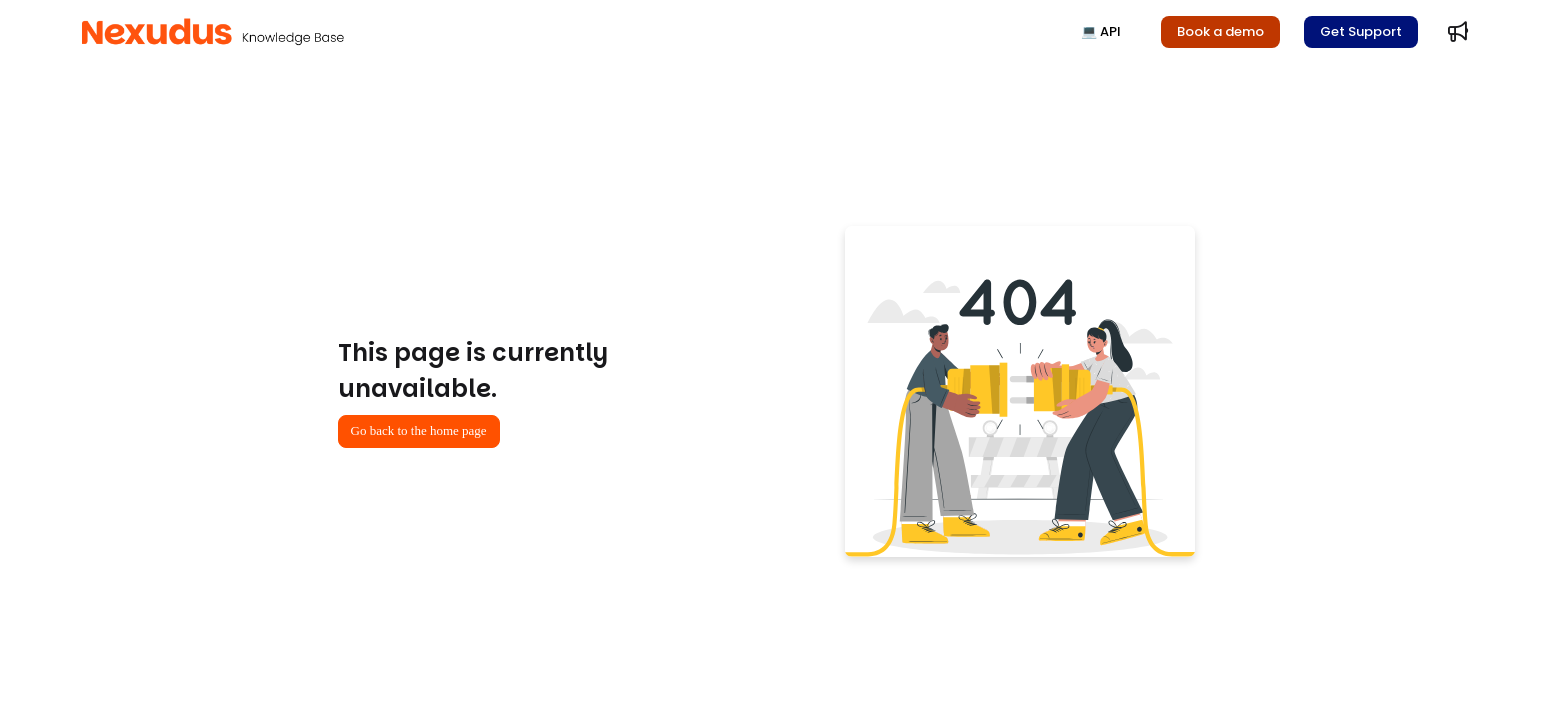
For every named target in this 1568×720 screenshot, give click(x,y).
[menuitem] (1458, 32)
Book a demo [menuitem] (1220, 31)
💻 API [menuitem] (1101, 31)
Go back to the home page (419, 430)
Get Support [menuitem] (1361, 31)
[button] (213, 32)
